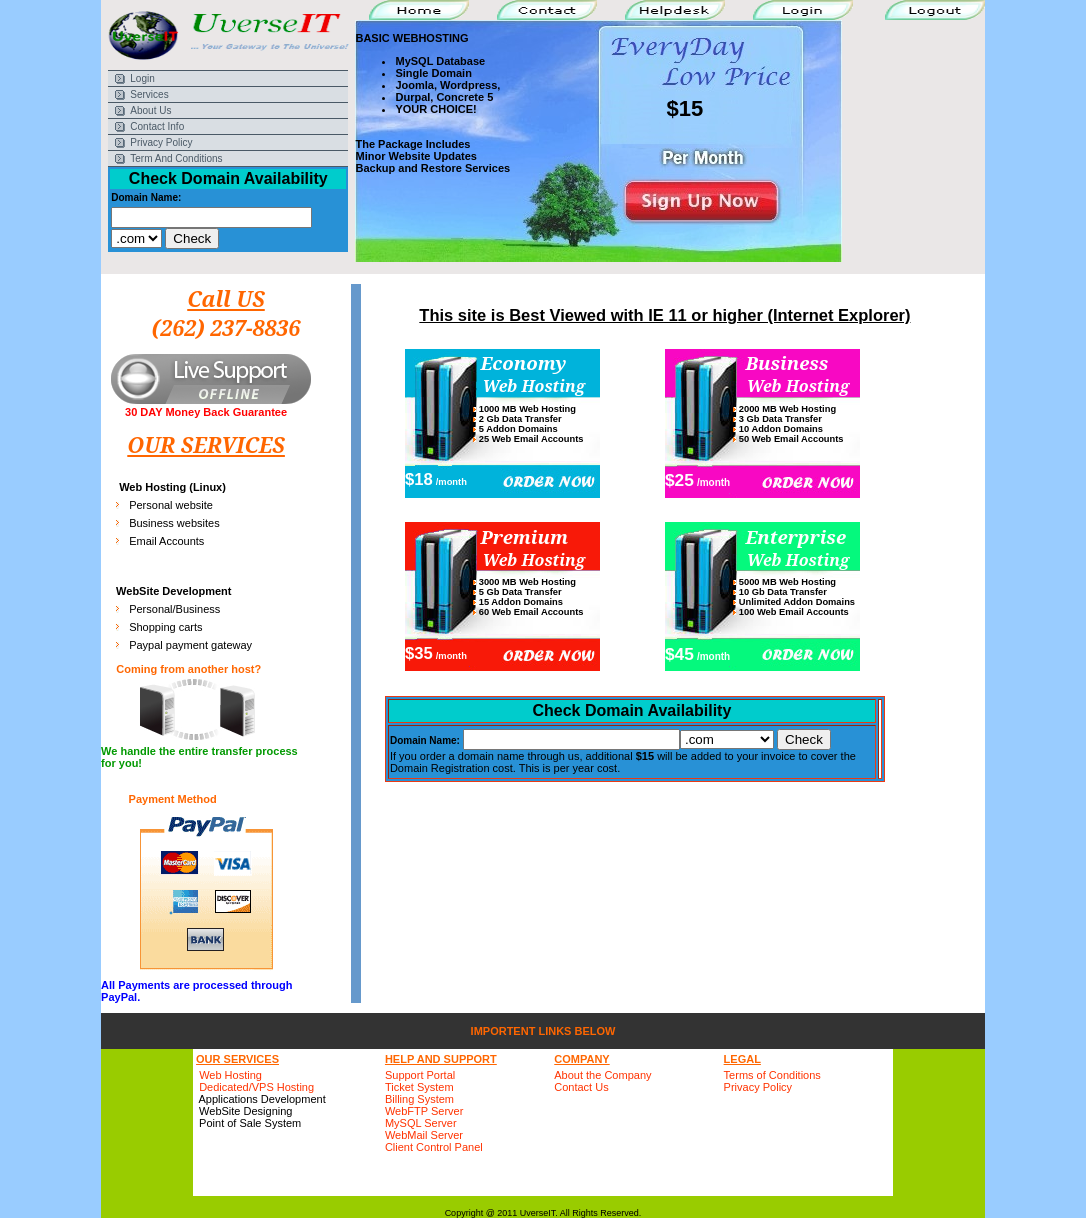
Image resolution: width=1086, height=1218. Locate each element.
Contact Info (157, 126)
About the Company (602, 1075)
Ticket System (419, 1087)
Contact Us (581, 1087)
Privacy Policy (161, 142)
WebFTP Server (424, 1111)
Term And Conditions (176, 158)
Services (149, 94)
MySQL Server (421, 1123)
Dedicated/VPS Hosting (256, 1087)
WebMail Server (424, 1135)
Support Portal (420, 1075)
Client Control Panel (434, 1147)
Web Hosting (230, 1075)
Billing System (419, 1099)
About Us (150, 110)
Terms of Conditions (772, 1075)
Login (142, 78)
